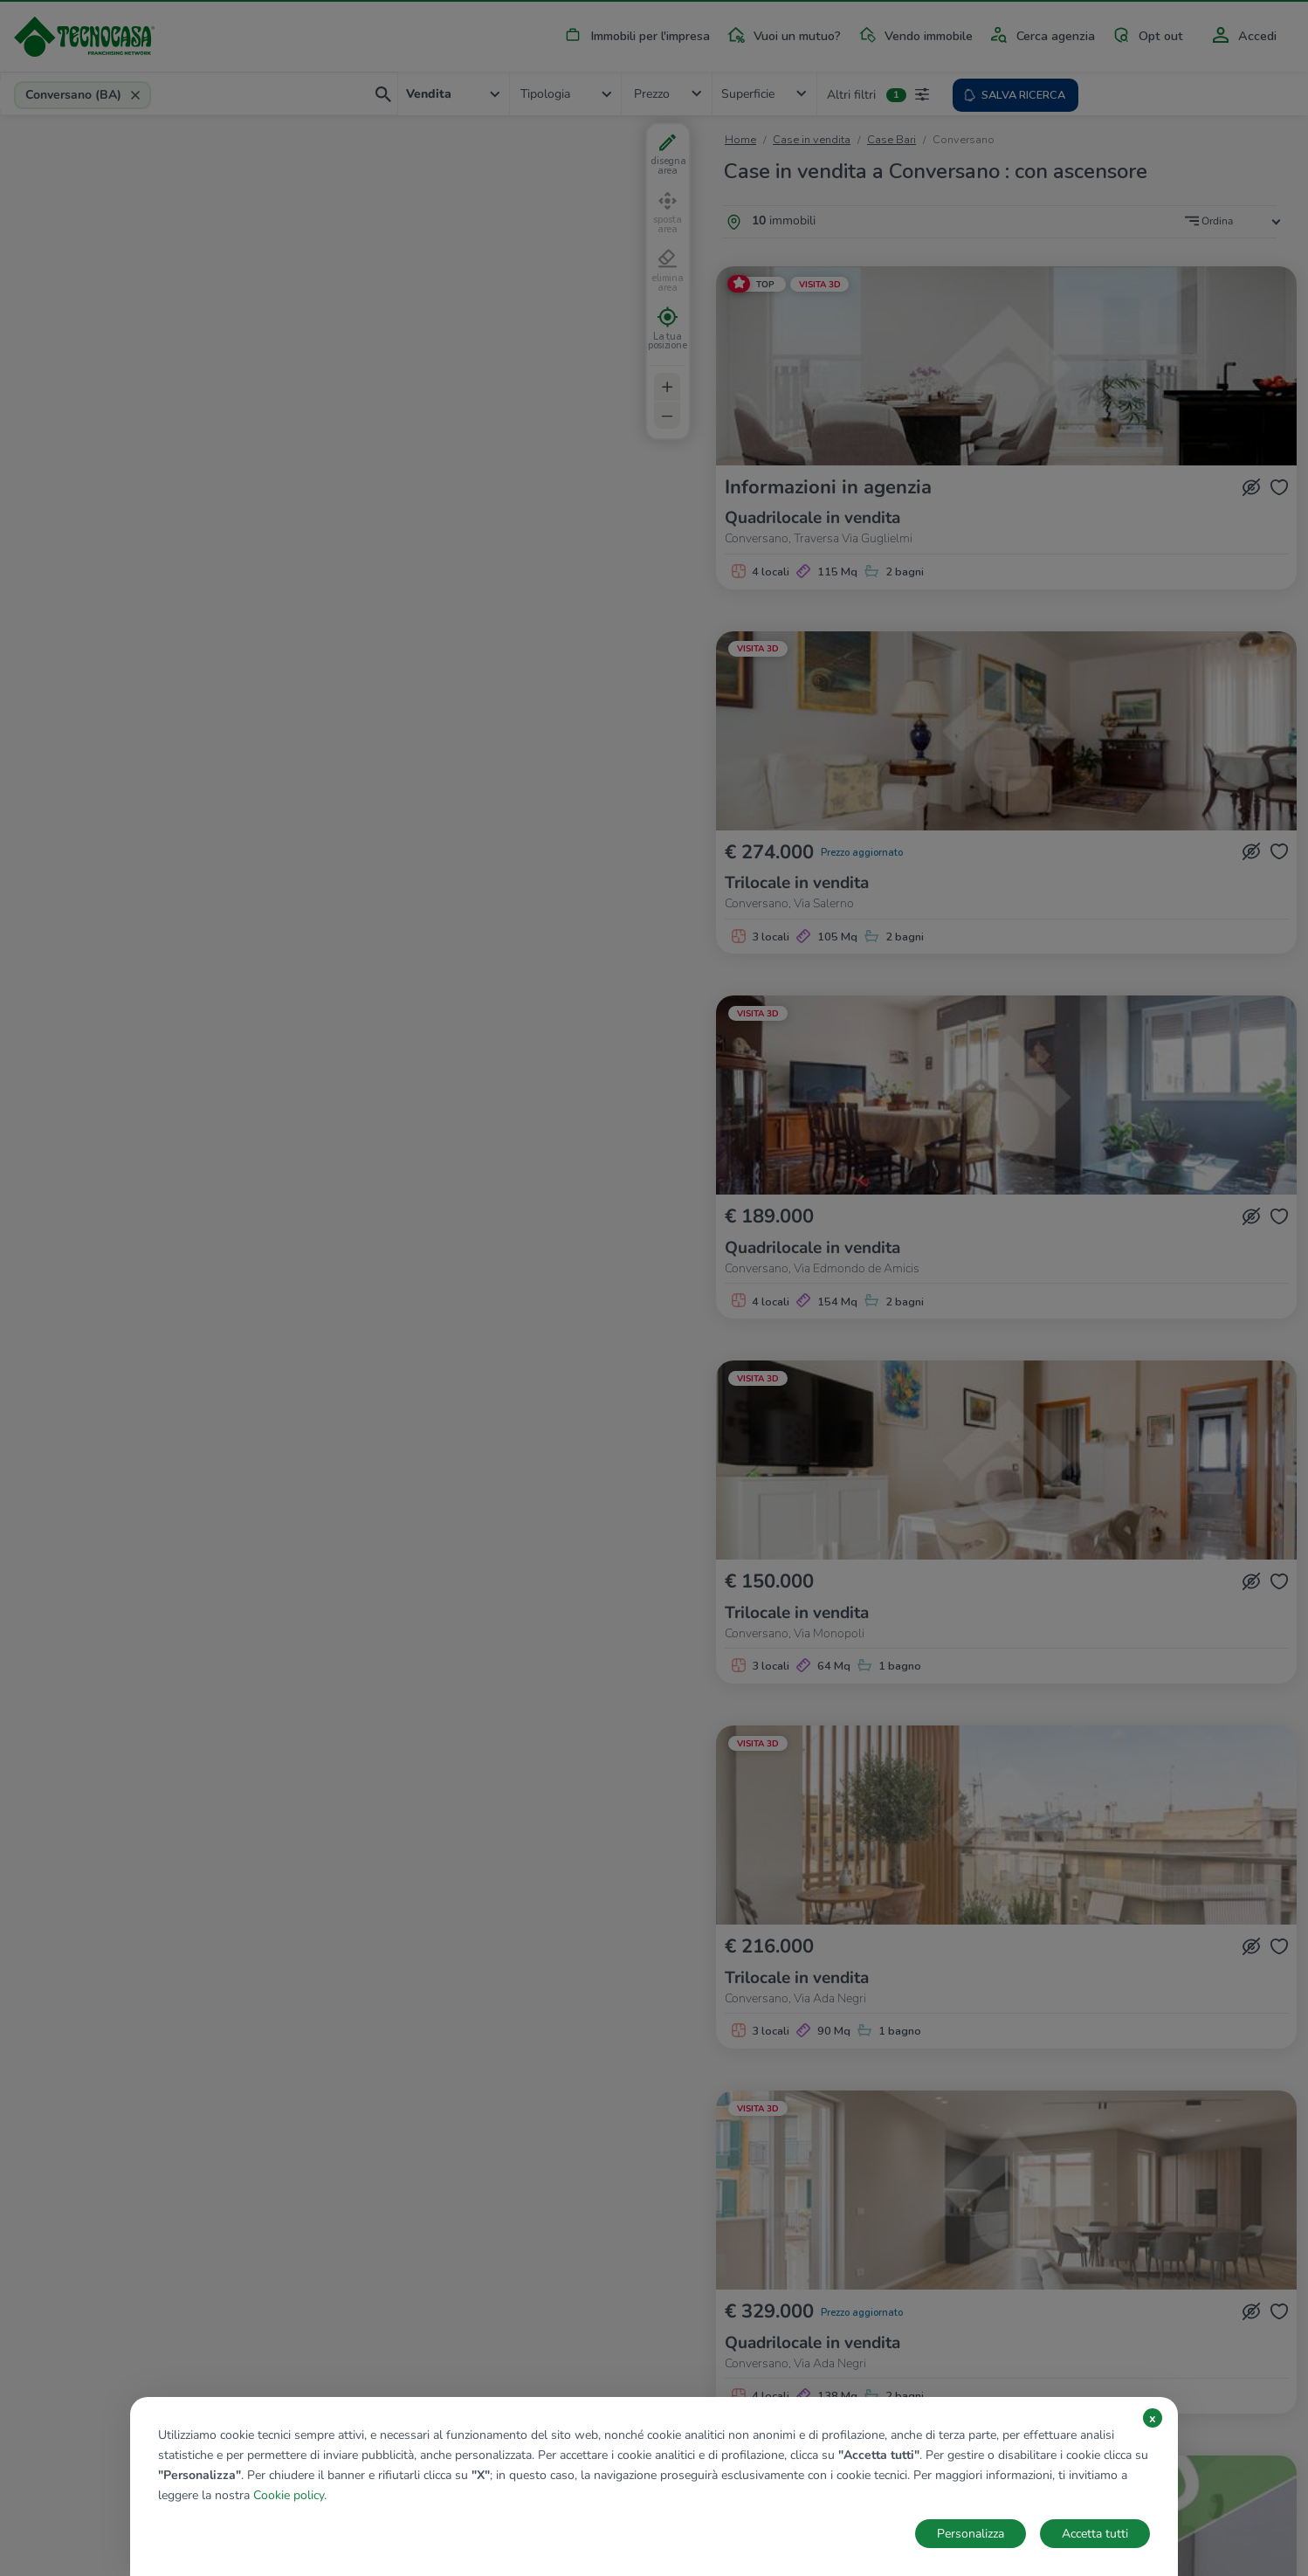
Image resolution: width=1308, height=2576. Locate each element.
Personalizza (970, 2533)
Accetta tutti (1095, 2533)
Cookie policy (288, 2495)
